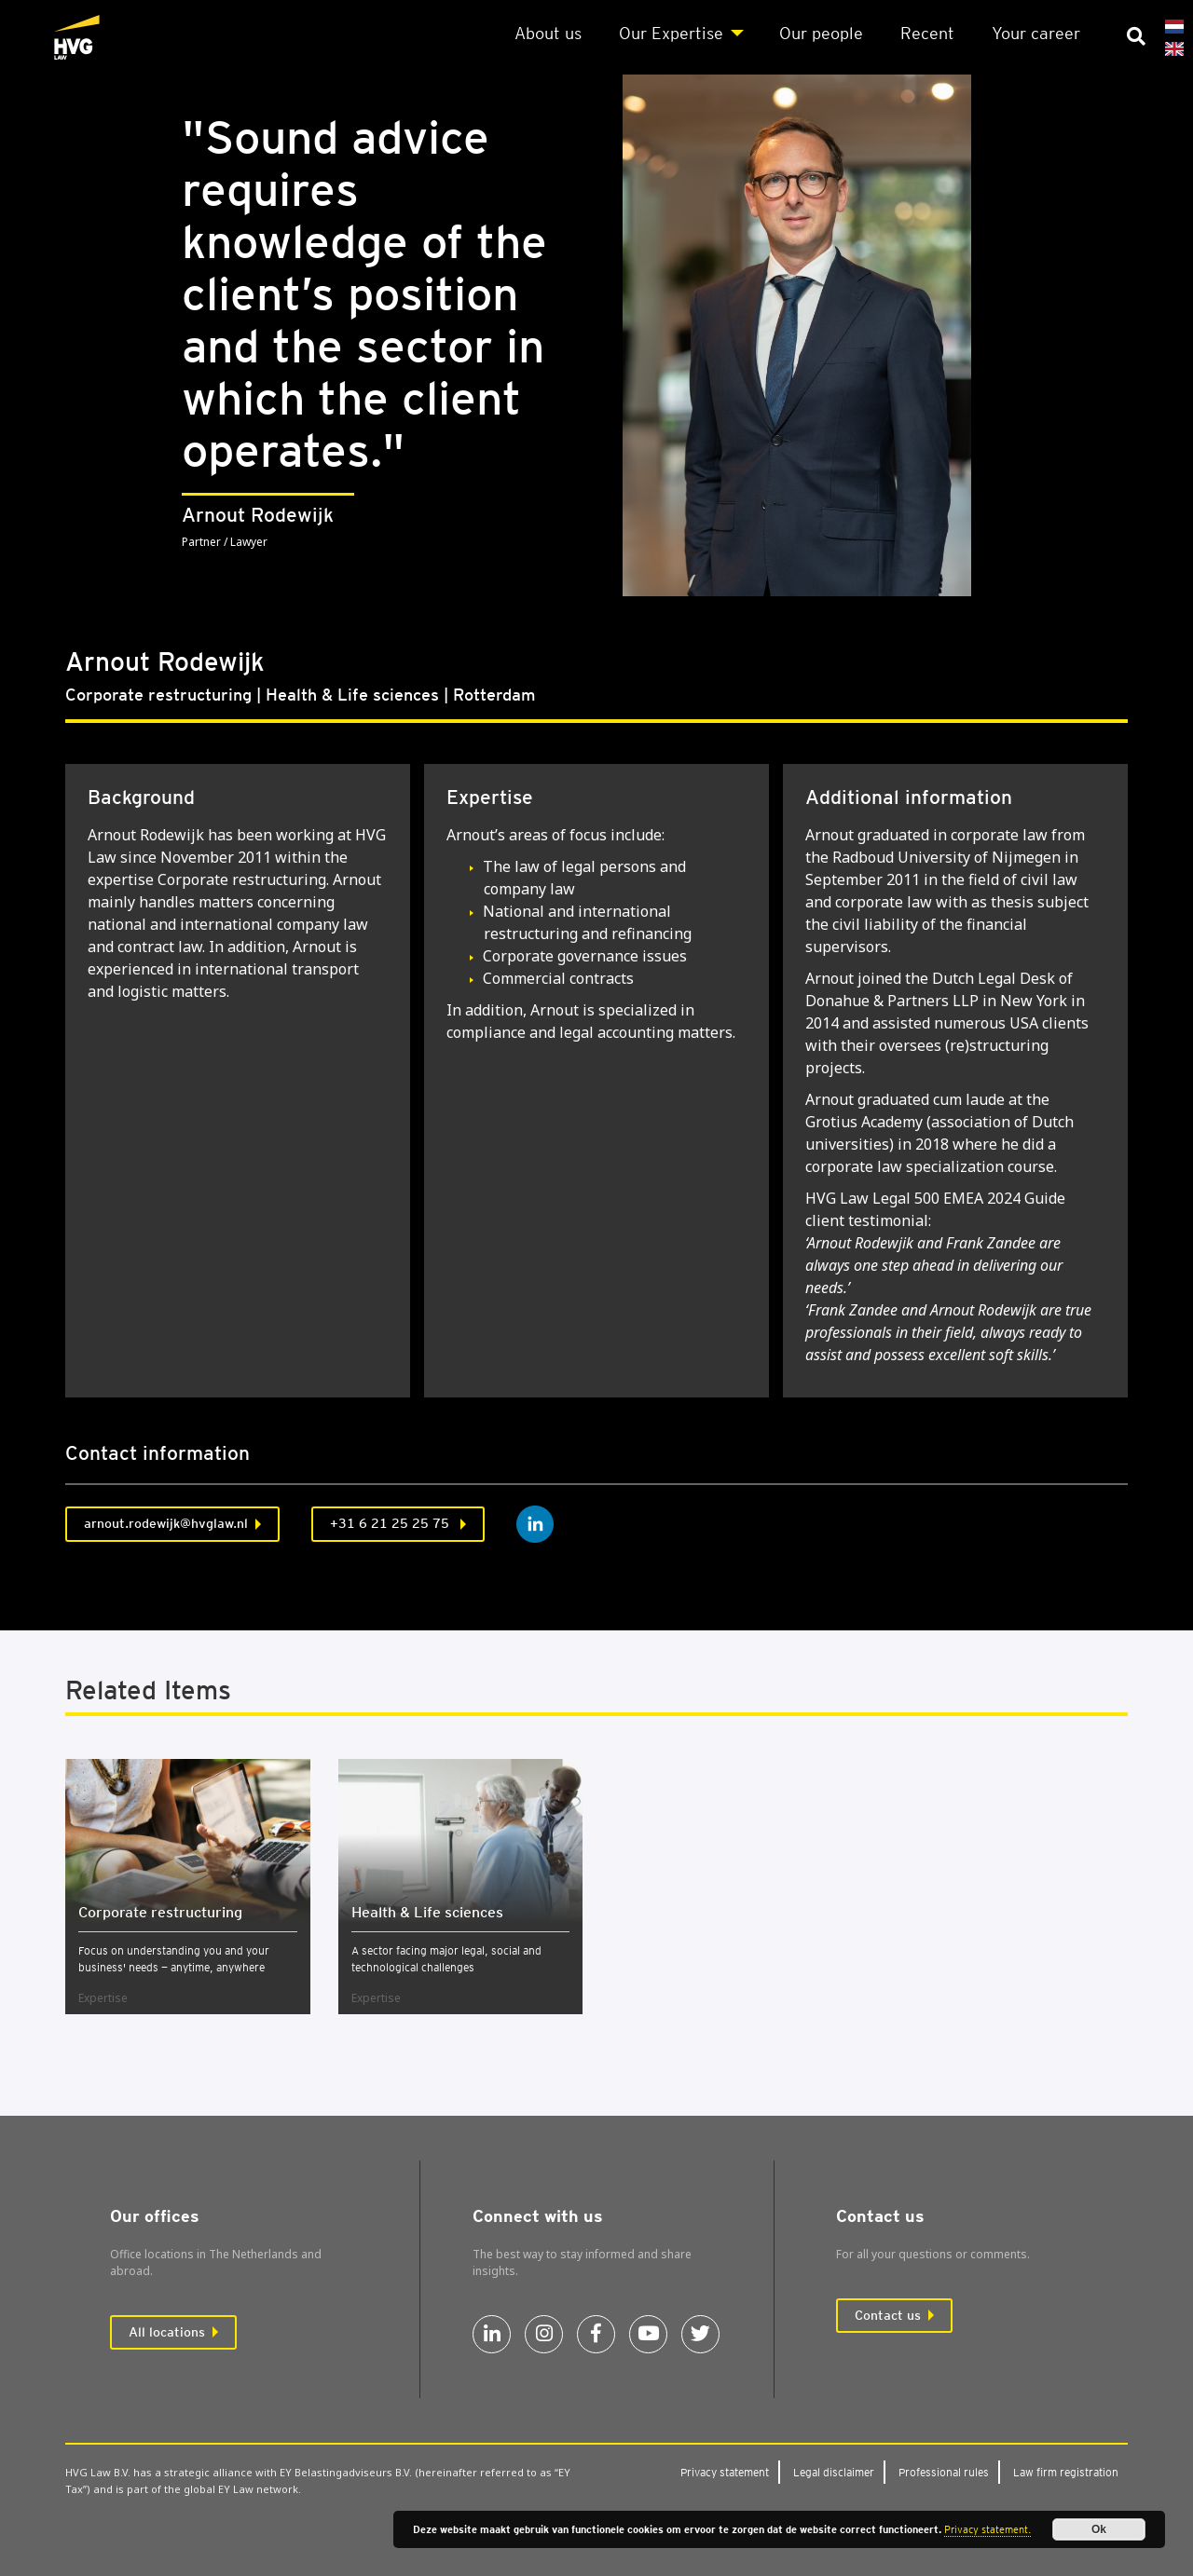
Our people (821, 33)
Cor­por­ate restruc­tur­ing (160, 1912)
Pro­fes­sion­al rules (943, 2472)
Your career (1036, 33)
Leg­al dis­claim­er (833, 2472)
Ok (1098, 2529)
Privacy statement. (987, 2529)
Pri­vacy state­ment (724, 2472)
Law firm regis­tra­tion (1065, 2472)
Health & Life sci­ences (427, 1912)
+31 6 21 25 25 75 (391, 1523)
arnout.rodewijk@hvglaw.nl (166, 1523)
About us (548, 33)
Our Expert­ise (671, 33)
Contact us (888, 2315)
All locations (167, 2331)
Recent (927, 33)
